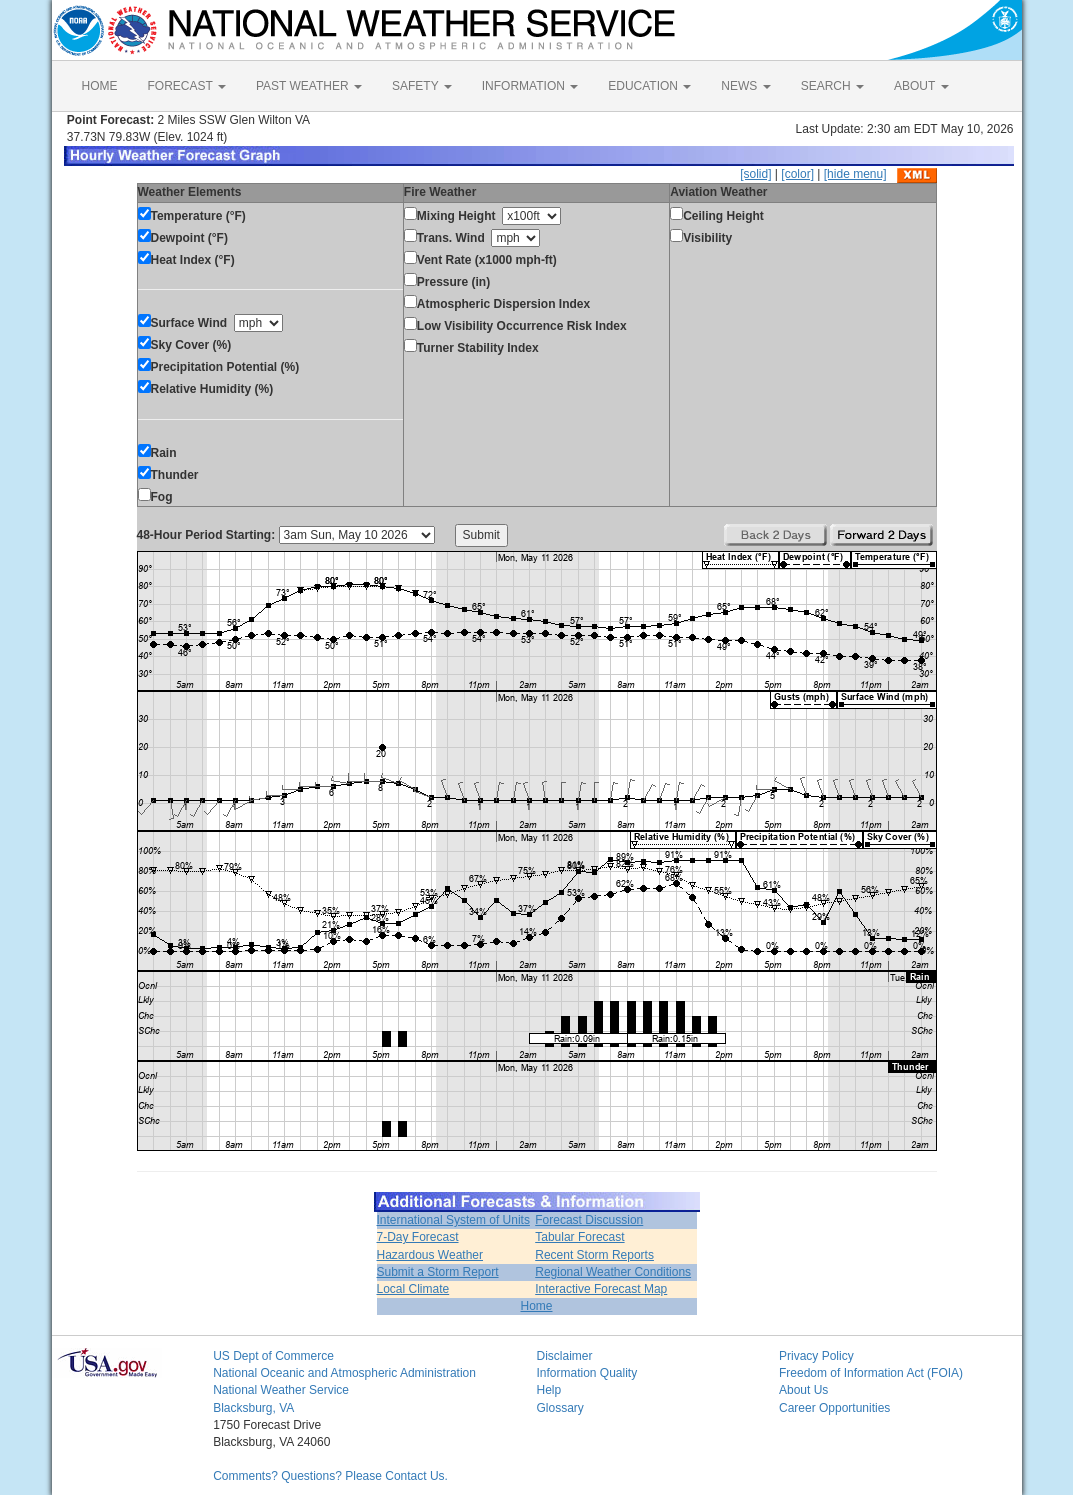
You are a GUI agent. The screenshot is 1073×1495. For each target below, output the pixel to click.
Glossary (559, 1408)
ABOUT (921, 86)
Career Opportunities (834, 1408)
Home (536, 1306)
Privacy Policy (816, 1356)
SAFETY (422, 86)
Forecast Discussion (589, 1220)
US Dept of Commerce (273, 1356)
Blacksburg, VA (253, 1408)
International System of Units (453, 1220)
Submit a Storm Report (438, 1272)
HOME (100, 86)
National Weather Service (281, 1390)
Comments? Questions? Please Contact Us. (330, 1476)
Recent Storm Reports (594, 1255)
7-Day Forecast (418, 1237)
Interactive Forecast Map (601, 1289)
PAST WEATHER (309, 86)
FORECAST (187, 86)
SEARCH (832, 86)
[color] (797, 174)
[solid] (755, 174)
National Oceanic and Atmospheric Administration (344, 1373)
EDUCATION (649, 86)
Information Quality (586, 1373)
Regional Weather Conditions (613, 1272)
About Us (803, 1390)
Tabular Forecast (579, 1237)
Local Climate (413, 1289)
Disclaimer (564, 1356)
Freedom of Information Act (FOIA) (871, 1373)
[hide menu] (855, 174)
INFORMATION (530, 86)
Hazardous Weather (430, 1255)
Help (548, 1390)
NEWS (745, 86)
